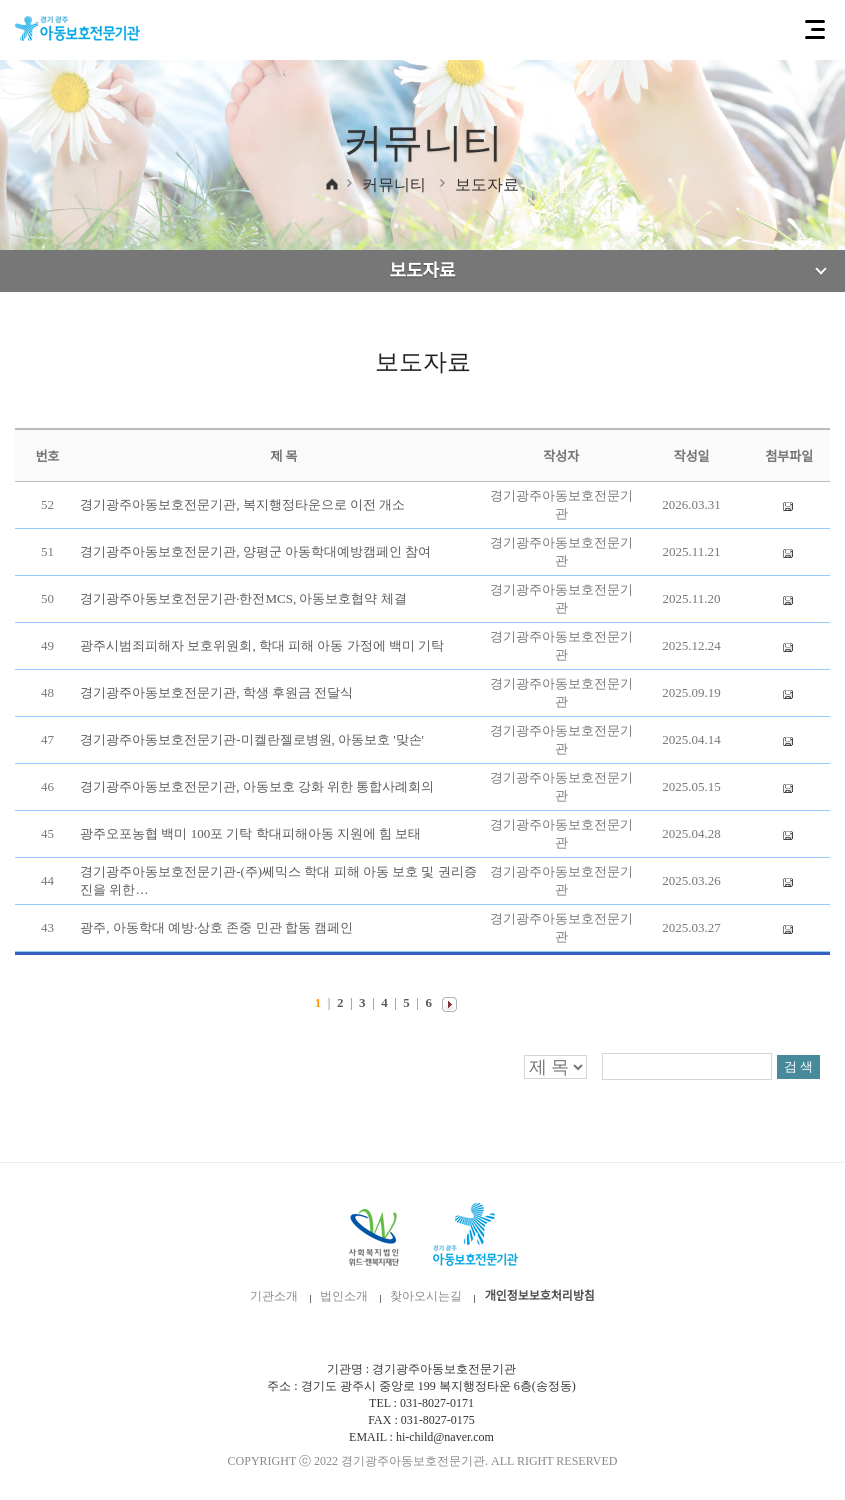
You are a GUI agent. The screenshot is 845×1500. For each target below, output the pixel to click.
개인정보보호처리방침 (540, 1296)
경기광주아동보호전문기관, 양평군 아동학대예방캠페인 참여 (255, 551)
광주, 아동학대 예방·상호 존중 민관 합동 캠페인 (216, 927)
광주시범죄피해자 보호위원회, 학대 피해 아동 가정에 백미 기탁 (262, 645)
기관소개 (274, 1296)
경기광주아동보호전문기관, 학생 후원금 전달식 (216, 692)
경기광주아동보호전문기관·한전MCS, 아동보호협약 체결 (243, 598)
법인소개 (344, 1296)
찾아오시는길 (426, 1296)
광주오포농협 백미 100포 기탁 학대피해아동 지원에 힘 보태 (250, 833)
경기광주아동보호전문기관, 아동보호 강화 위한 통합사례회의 (257, 786)
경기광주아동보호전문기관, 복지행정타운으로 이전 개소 (242, 504)
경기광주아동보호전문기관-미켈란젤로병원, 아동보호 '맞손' (252, 739)
